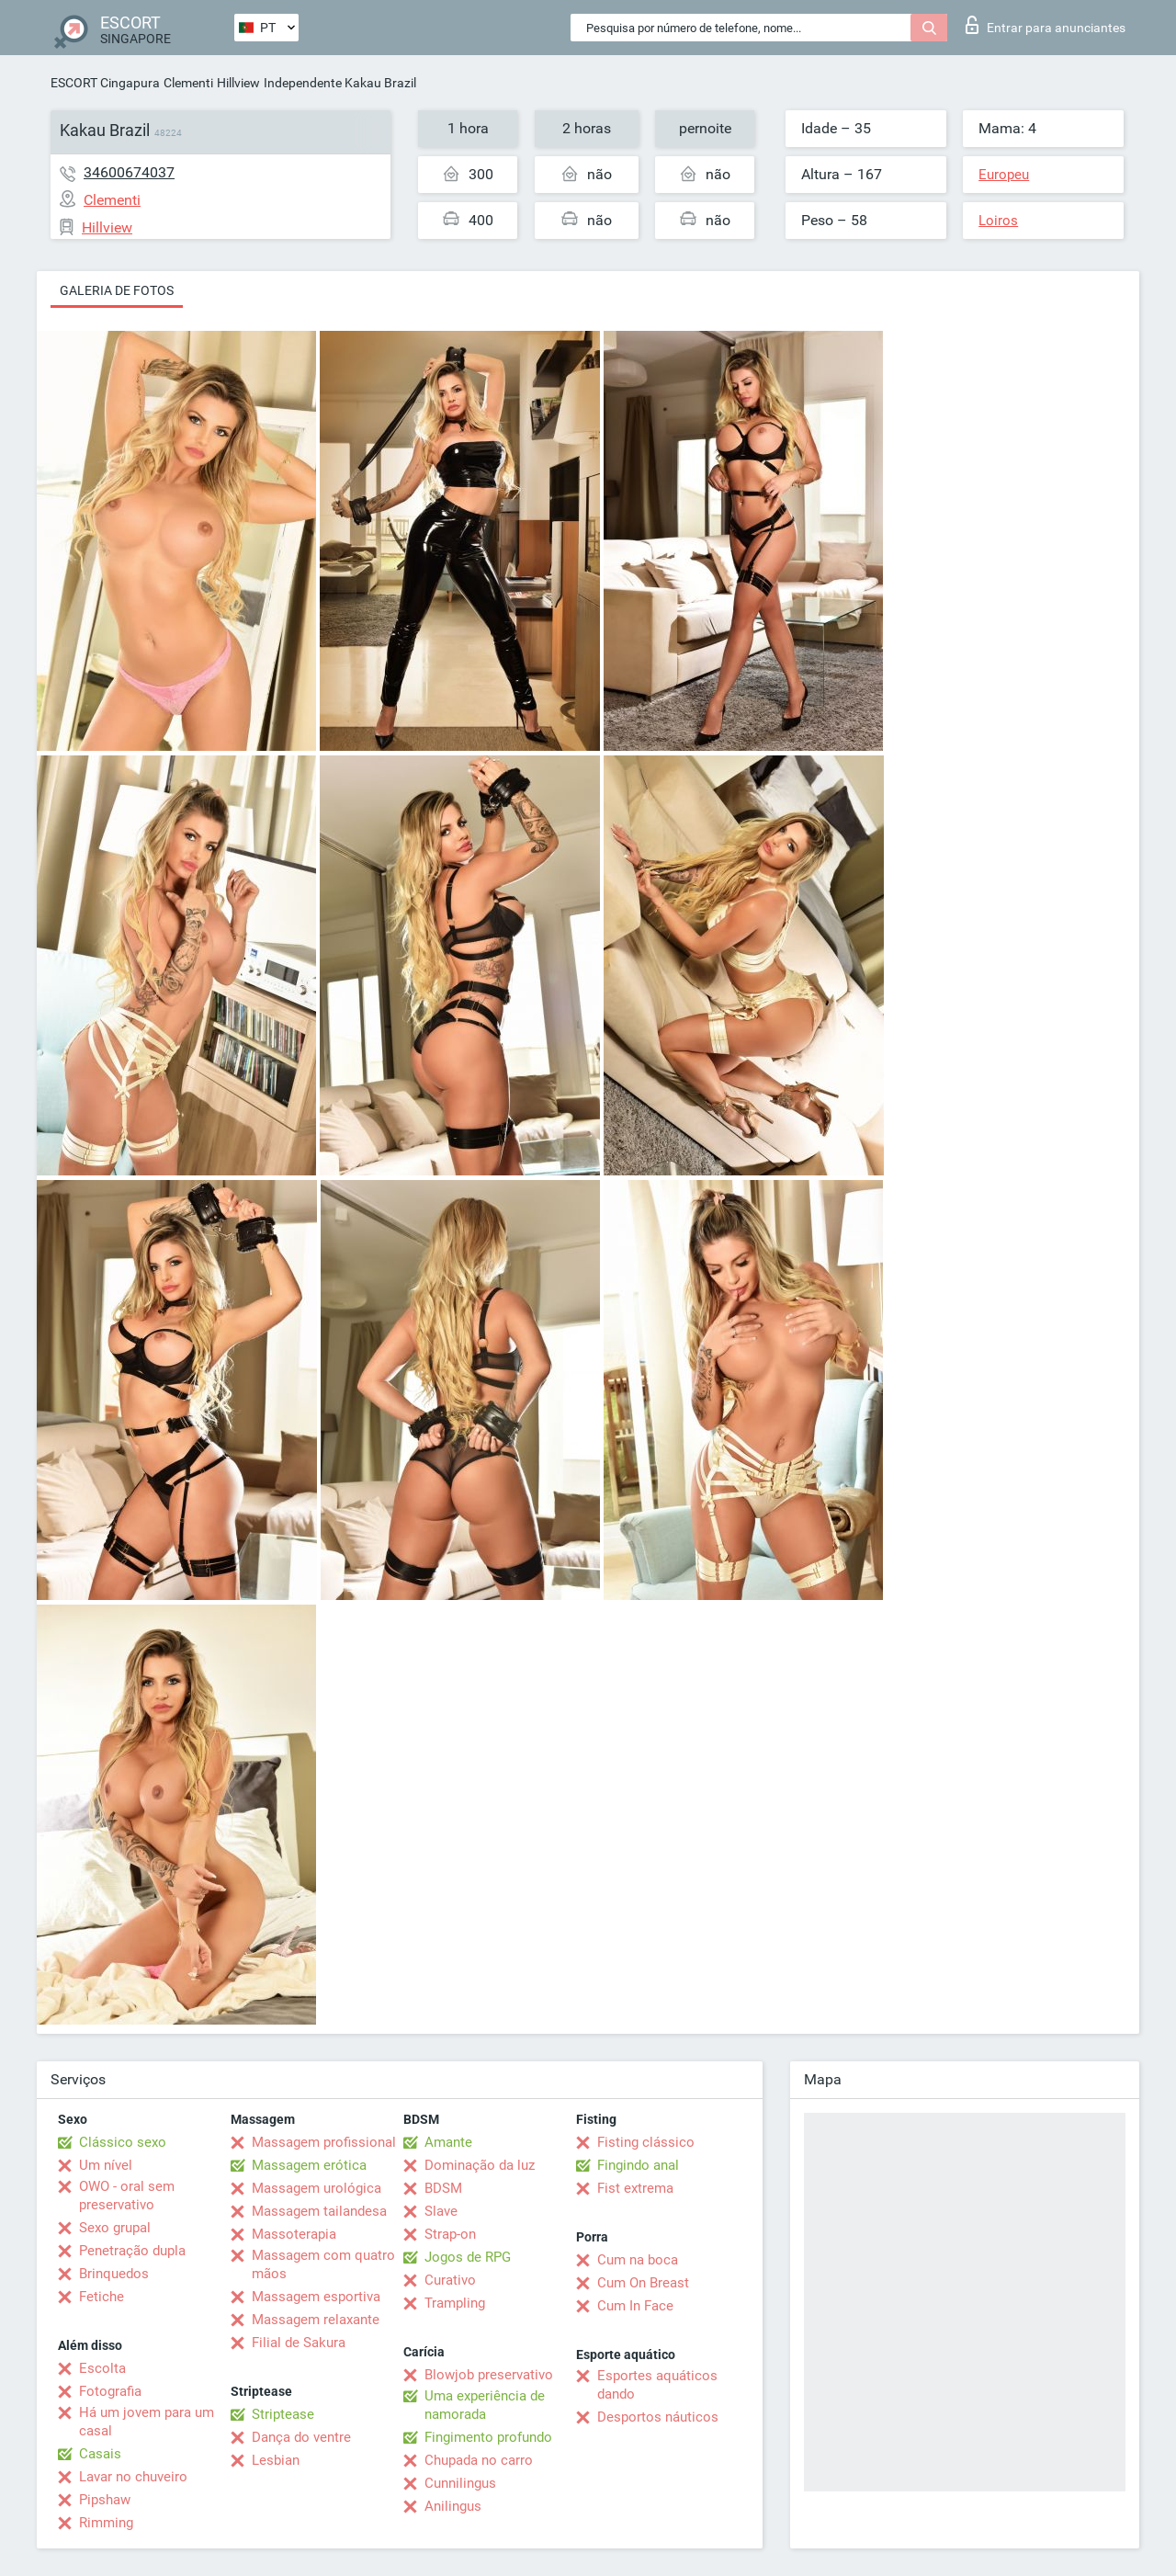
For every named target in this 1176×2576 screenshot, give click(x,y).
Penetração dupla (132, 2250)
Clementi (188, 82)
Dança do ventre (301, 2437)
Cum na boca (637, 2260)
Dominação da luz (479, 2165)
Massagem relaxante (315, 2319)
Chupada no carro (478, 2460)
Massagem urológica (316, 2188)
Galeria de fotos (117, 290)
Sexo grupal (115, 2227)
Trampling (454, 2303)
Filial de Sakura (298, 2342)
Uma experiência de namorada (484, 2405)
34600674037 (129, 172)
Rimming (106, 2522)
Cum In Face (635, 2306)
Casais (100, 2453)
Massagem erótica (309, 2165)
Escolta (102, 2368)
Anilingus (452, 2506)
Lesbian (276, 2460)
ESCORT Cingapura (105, 82)
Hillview (238, 82)
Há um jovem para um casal (146, 2421)
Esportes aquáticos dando (657, 2384)
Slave (441, 2211)
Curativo (450, 2280)
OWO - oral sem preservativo (127, 2195)
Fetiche (101, 2296)
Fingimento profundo (488, 2437)
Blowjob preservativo (488, 2374)
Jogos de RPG (467, 2257)
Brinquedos (114, 2273)
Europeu (1003, 174)
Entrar (1045, 25)
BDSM (443, 2188)
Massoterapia (294, 2234)
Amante (448, 2142)
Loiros (998, 220)
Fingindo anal (638, 2165)
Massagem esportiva (316, 2296)
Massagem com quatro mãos (323, 2264)
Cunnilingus (460, 2483)
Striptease (283, 2414)
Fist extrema (635, 2188)
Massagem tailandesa (319, 2211)
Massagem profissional (324, 2142)
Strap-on (450, 2234)
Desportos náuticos (657, 2417)
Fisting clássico (646, 2142)
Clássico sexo (122, 2142)
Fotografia (110, 2391)
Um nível (105, 2165)
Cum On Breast (643, 2283)
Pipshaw (104, 2499)
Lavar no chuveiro (133, 2476)
